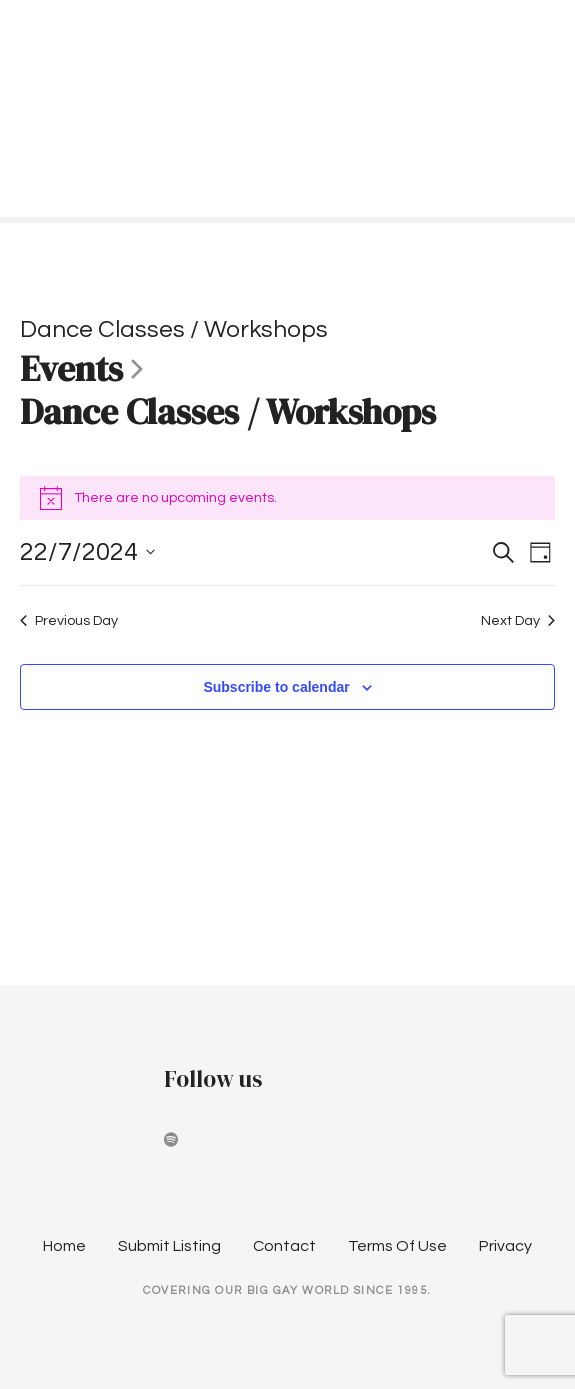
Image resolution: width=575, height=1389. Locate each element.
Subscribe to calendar (276, 687)
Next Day (518, 620)
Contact (284, 1246)
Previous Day (69, 620)
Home (64, 1246)
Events (71, 370)
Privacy (505, 1246)
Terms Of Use (397, 1246)
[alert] (287, 498)
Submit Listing (169, 1246)
